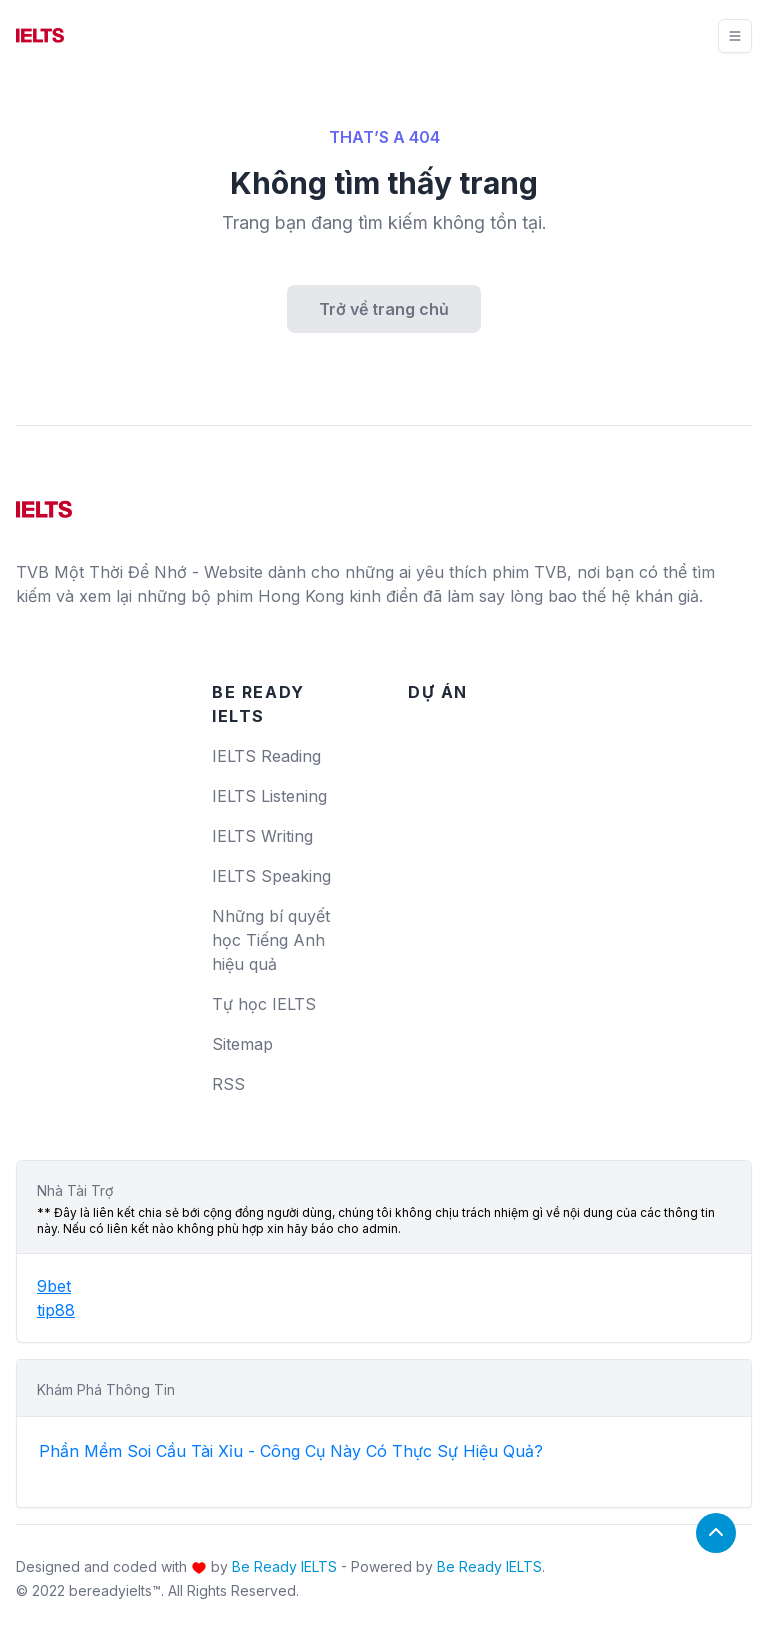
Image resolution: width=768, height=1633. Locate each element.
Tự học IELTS (264, 1004)
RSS (228, 1084)
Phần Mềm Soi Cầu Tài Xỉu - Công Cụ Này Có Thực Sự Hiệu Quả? (291, 1451)
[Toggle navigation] (735, 36)
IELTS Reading (266, 756)
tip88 (56, 1310)
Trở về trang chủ (384, 309)
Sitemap (242, 1044)
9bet (54, 1286)
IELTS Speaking (271, 876)
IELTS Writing (262, 836)
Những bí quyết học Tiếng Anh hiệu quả (271, 940)
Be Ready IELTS (284, 1566)
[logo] (44, 502)
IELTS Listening (269, 796)
